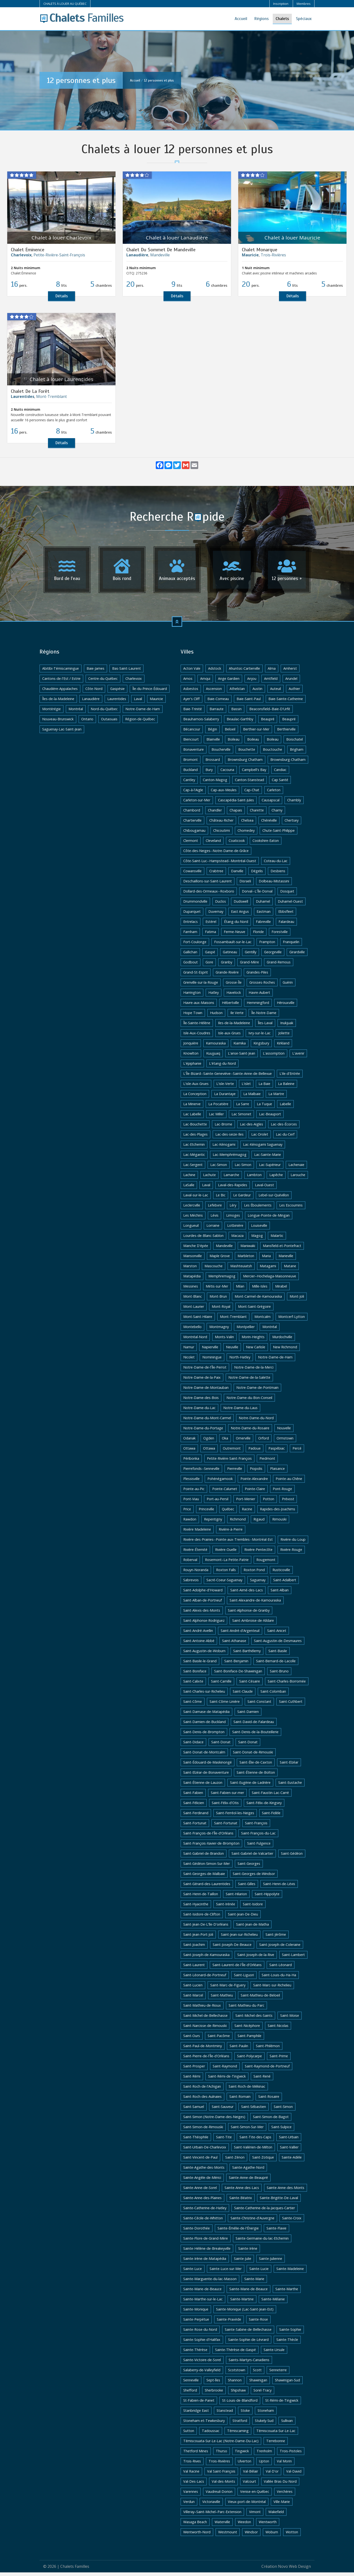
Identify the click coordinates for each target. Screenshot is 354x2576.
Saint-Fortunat (194, 1826)
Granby (226, 965)
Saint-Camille (221, 1685)
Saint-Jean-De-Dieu (243, 1917)
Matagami (268, 1269)
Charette (257, 813)
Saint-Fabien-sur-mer (227, 1796)
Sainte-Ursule (274, 2353)
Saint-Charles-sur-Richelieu (204, 1695)
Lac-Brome (223, 1127)
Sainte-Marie (254, 2282)
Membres (304, 3)
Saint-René (262, 2080)
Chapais (236, 813)
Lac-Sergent (193, 1168)
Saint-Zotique (263, 2161)
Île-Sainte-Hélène (196, 1026)
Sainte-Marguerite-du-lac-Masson (210, 2282)
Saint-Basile (277, 1654)
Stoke (245, 2414)
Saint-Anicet (276, 1634)
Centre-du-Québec (103, 682)
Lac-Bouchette (195, 1127)
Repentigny (213, 1522)
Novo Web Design (294, 2570)
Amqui (205, 682)
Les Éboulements (258, 1208)
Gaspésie (117, 692)
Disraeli (245, 884)
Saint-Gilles (246, 1887)
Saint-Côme (192, 1705)
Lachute (209, 1178)
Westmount (227, 2535)
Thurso (221, 2454)
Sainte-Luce (192, 2272)
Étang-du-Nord (236, 925)
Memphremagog (221, 1279)
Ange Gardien (228, 682)
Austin (257, 692)
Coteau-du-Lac (275, 864)
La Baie (264, 1087)
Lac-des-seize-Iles (229, 1138)
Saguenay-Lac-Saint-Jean (62, 732)
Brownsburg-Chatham (288, 763)
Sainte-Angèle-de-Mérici (202, 2181)
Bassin (236, 712)
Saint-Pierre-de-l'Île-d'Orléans (206, 2059)
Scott (257, 2373)
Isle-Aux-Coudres (196, 1036)
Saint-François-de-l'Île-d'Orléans (208, 1836)
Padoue (254, 1452)
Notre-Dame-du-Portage (203, 1431)
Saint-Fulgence (259, 1847)
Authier (294, 692)
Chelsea (247, 824)
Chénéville (269, 824)
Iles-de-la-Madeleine (234, 1026)
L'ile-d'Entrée (289, 1077)
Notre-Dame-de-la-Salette (249, 1381)
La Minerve (192, 1107)
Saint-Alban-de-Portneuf (202, 1603)
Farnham (190, 935)
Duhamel (263, 905)
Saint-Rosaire (268, 2100)
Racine (247, 1512)
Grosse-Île (234, 986)
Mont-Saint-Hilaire (197, 1320)
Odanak (189, 1441)
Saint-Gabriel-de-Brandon (203, 1857)
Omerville (243, 1441)
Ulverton (244, 2464)
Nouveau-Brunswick (58, 722)
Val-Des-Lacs (193, 2485)
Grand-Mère (249, 965)
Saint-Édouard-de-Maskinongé (207, 1766)
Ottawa (189, 1452)
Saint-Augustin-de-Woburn (204, 1654)
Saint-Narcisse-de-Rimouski (205, 2029)
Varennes (190, 2495)
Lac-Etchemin (194, 1148)
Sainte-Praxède (229, 2323)
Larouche (298, 1178)
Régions (261, 18)
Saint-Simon (283, 2110)
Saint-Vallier (289, 2150)
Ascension (214, 692)
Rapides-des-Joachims (277, 1512)
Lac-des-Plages (195, 1138)
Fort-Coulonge (194, 945)
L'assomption (274, 1057)
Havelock (233, 996)
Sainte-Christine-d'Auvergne (252, 2221)
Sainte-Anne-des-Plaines (202, 2201)
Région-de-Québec (140, 722)
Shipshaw (238, 2394)
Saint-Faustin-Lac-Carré (270, 1796)
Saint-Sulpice (281, 2130)
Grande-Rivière (227, 976)
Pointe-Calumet (224, 1492)
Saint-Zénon (235, 2161)
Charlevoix (133, 682)
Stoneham (266, 2414)
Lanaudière (91, 702)
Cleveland (213, 844)
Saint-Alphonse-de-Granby (249, 1614)
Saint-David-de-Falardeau (253, 1725)
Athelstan (237, 692)
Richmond (238, 1522)
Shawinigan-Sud (287, 2383)
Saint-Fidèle (271, 1816)
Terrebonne (275, 2444)
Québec (228, 1512)
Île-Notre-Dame (263, 1016)
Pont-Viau (191, 1502)
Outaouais (109, 722)
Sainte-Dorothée (196, 2231)
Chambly (294, 803)
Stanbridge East (196, 2414)
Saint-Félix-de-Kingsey (264, 1806)
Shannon (235, 2383)
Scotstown (236, 2373)
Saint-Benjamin (236, 1664)
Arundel (291, 682)
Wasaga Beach (195, 2525)
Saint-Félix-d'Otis (225, 1806)
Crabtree (216, 874)
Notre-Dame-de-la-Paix (202, 1381)
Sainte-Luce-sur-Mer (226, 2272)
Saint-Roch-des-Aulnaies (202, 2100)
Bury (209, 773)
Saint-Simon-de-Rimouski (203, 2130)
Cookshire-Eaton (265, 844)
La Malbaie (252, 1097)
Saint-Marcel (193, 1999)
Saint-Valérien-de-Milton (253, 2150)
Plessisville (191, 1482)
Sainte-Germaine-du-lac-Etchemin (262, 2242)
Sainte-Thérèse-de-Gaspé (235, 2353)
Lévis (214, 1219)
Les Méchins (193, 1219)
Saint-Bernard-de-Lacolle (276, 1664)
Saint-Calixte (193, 1685)
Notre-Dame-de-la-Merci (253, 1371)
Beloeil (230, 732)
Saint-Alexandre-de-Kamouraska (255, 1603)
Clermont (190, 844)
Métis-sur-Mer (217, 1290)
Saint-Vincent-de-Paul (200, 2161)
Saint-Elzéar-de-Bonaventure (206, 1776)
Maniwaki (247, 1249)
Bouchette (246, 753)
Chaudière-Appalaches (60, 692)
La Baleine (286, 1087)
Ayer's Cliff (191, 702)
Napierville (210, 1350)
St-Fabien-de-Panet (198, 2404)
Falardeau (286, 925)
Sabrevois (191, 1583)
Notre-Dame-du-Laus (240, 1411)
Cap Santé (280, 783)
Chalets (282, 18)
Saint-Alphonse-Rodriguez (204, 1624)
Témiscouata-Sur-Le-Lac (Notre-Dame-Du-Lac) (221, 2444)
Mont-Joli (297, 1300)
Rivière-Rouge (291, 1553)
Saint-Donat (221, 1745)
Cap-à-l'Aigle (193, 793)
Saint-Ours (191, 2039)
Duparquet (192, 915)
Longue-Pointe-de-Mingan (269, 1219)
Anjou (251, 682)
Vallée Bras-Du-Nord (280, 2485)
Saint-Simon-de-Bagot (271, 2120)
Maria (266, 1259)
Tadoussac (210, 2434)
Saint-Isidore (253, 1907)
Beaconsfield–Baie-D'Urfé (269, 712)
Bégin (212, 732)
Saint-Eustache (290, 1786)
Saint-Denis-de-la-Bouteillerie (255, 1735)
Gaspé (210, 955)
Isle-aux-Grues (229, 1036)
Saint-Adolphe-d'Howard (203, 1593)
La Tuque (264, 1107)
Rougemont (265, 1563)
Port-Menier (245, 1502)
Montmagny (219, 1330)
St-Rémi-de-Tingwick (281, 2404)
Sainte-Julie (242, 2262)
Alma (272, 672)
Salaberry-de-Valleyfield (201, 2373)
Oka (225, 1441)
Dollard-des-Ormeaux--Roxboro (208, 895)
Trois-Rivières (273, 255)
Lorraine (212, 1229)
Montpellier (246, 1330)
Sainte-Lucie (259, 2272)
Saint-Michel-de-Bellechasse (205, 2019)
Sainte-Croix (291, 2221)
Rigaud (259, 1522)
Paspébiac (276, 1452)
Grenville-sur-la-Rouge (200, 986)
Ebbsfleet (285, 915)
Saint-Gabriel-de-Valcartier (252, 1857)
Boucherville (221, 753)
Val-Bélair (250, 2475)
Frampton (267, 945)
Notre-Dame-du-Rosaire (250, 1431)
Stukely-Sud (264, 2424)
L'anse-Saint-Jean (241, 1057)
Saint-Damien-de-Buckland (204, 1725)
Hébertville (230, 1006)
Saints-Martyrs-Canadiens (249, 2363)
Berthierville (286, 732)
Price (187, 1512)
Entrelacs (190, 925)
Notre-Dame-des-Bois (201, 1401)
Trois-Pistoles (291, 2454)
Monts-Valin (224, 1340)
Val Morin (284, 2464)
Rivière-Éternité (195, 1553)
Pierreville (234, 1472)
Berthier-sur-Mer (256, 732)
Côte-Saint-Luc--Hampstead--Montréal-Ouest (219, 864)
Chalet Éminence (27, 249)
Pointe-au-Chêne (289, 1482)
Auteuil (275, 692)
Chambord (191, 813)
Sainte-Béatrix (240, 2201)
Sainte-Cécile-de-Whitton (203, 2221)
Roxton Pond (254, 1573)
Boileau (233, 743)
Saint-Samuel (193, 2110)
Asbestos (190, 692)
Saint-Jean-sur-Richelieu (239, 1938)
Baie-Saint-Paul (249, 702)
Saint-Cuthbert (290, 1705)
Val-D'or (272, 2475)
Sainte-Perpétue (196, 2323)
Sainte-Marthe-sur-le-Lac (203, 2302)
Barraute (217, 712)
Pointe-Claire (255, 1492)
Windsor (251, 2535)
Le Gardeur (242, 1198)
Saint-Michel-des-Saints (253, 2019)
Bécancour (191, 732)
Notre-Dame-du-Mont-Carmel (207, 1421)
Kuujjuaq (213, 1057)
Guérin (288, 986)
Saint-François (256, 1826)
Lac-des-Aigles (251, 1127)
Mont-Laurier (193, 1310)
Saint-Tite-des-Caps (255, 2140)
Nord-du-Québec (104, 712)
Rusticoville (281, 1573)
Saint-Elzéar (289, 1766)
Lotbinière (235, 1229)
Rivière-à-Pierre (231, 1533)
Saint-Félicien (193, 1806)
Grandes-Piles (257, 976)
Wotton (292, 2535)
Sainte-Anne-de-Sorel (200, 2191)
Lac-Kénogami (223, 1148)
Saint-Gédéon (292, 1857)
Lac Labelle (192, 1117)
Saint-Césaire (249, 1685)
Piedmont (267, 1462)
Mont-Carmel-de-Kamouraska (258, 1300)
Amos (187, 682)
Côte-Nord (93, 692)
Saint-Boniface (194, 1674)
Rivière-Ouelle (226, 1553)
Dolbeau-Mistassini (274, 884)
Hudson (216, 1016)
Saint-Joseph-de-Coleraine (279, 1948)
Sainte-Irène (247, 2252)
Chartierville (192, 824)
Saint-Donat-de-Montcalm (204, 1755)
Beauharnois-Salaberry (201, 722)
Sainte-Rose (258, 2323)
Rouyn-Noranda (195, 1573)
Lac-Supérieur (270, 1168)
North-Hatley (239, 1360)
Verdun (189, 2505)
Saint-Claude (243, 1695)
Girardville (297, 955)
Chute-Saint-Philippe (278, 834)
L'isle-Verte (225, 1087)
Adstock (214, 672)
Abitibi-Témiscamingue (60, 672)
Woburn (272, 2535)
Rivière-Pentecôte (258, 1553)
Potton (268, 1502)
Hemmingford (258, 1006)
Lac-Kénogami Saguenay (262, 1148)
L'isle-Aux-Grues (196, 1087)
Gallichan (190, 955)
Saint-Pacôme (219, 2039)
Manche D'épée (195, 1249)
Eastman (264, 915)
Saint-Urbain (289, 2140)
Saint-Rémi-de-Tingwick (227, 2080)
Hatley (213, 996)
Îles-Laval (265, 1026)
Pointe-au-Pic (193, 1492)
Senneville (191, 2383)
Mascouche (213, 1269)
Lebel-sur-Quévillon (274, 1198)
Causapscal (270, 803)
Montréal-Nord (195, 1340)
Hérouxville (285, 1006)
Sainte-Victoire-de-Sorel (202, 2363)
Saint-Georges (249, 1867)
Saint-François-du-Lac (258, 1836)
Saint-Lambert (293, 1958)
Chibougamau (194, 834)
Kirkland (283, 1046)
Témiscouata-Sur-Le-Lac (275, 2434)
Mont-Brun (218, 1300)
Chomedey (246, 834)
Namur (188, 1350)
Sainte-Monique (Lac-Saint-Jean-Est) (244, 2312)
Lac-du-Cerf (285, 1138)
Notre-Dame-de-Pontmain (257, 1391)
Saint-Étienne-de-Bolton (256, 1776)
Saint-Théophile (195, 2140)
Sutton (188, 2434)
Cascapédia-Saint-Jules (236, 803)
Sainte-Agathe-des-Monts (204, 2171)
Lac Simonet (241, 1117)
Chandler (215, 813)
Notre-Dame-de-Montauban (206, 1391)
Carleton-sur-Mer (196, 803)
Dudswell (241, 905)
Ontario (87, 722)
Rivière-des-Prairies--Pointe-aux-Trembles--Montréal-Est (228, 1543)
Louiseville (259, 1229)
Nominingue (212, 1360)
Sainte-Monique (195, 2312)
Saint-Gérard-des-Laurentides (206, 1887)
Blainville (213, 743)
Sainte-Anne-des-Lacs (242, 2191)
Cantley (189, 783)
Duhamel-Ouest (290, 905)
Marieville (286, 1259)
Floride (258, 935)
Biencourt (191, 743)
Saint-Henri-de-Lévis (279, 1887)
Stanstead (225, 2414)
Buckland (190, 773)
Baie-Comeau (218, 702)
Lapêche (276, 1178)
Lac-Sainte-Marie (267, 1158)
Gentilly (250, 955)
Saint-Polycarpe (249, 2059)
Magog (257, 1239)
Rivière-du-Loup (293, 1543)
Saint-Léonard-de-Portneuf (204, 1978)
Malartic (277, 1239)
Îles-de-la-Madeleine (58, 702)
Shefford (190, 2394)
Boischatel (294, 743)
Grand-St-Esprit (195, 976)
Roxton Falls (226, 1573)
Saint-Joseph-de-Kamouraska (206, 1958)
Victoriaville (211, 2505)
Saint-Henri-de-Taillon (200, 1897)
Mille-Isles (259, 1290)
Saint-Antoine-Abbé (198, 1644)
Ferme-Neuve (234, 935)
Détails (61, 296)
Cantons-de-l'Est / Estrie (61, 682)
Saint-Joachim (194, 1948)
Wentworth (268, 2525)
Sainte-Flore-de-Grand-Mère (205, 2242)
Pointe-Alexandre (254, 1482)
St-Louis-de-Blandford (240, 2404)
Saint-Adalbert (284, 1583)
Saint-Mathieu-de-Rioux (202, 2009)
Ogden (208, 1441)
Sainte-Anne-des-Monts (285, 2191)
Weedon (244, 2525)
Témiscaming (238, 2434)
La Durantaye (225, 1097)
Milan (240, 1290)
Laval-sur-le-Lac (195, 1198)
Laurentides (116, 702)
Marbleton (246, 1259)
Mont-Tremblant (51, 396)
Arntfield (271, 682)
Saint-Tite (224, 2140)
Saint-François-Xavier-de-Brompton (211, 1847)
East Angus (240, 915)
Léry (233, 1208)
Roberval (190, 1563)
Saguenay (258, 1583)
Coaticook (237, 844)
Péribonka (191, 1462)
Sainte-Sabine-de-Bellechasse (248, 2333)
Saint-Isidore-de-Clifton (201, 1917)
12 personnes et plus (159, 80)
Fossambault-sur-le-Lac (233, 945)
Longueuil (191, 1229)
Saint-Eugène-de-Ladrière (250, 1786)
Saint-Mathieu (222, 1999)
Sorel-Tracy (262, 2394)
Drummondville (195, 905)
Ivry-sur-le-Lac (259, 1036)
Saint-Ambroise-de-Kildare (253, 1624)
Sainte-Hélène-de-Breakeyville (207, 2252)
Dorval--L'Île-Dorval (257, 895)
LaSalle (188, 1188)
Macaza (237, 1239)
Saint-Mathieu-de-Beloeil (260, 1999)
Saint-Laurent (194, 1968)
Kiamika (239, 1046)
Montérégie (51, 712)
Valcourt (249, 2485)
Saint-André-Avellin (198, 1634)
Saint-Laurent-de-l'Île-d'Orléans (237, 1968)
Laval (138, 702)
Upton (264, 2464)
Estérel (210, 925)
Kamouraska (216, 1046)
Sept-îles (213, 2383)
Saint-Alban (280, 1593)
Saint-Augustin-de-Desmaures (278, 1644)
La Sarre (242, 1107)
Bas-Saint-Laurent (126, 672)
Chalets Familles (74, 2570)
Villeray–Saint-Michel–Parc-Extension (212, 2515)
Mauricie (156, 702)
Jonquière (190, 1046)
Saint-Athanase (234, 1644)
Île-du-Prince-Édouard (149, 692)
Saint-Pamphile (249, 2039)
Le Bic (220, 1198)
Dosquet (287, 895)
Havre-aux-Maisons (198, 1006)
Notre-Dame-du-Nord (256, 1421)
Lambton (254, 1178)
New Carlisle (255, 1350)
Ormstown (285, 1441)
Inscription (280, 3)
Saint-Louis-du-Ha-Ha (279, 1978)
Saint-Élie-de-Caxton (255, 1766)
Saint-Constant (259, 1705)
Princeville (206, 1512)
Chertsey (292, 824)
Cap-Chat (251, 793)
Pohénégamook (220, 1482)
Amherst (290, 672)
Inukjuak (286, 1026)
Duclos (220, 905)
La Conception (194, 1097)
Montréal (75, 712)
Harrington (192, 996)
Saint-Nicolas (278, 2029)
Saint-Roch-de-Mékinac (247, 2090)
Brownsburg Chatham (245, 763)
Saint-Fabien (193, 1796)
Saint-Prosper (194, 2069)
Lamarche (231, 1178)
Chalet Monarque (259, 249)
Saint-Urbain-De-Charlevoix (204, 2150)
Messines (190, 1290)
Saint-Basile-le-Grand (200, 1664)
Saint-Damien (248, 1715)
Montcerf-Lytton (291, 1320)
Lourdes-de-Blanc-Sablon (203, 1239)
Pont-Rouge (282, 1492)
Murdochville (282, 1340)
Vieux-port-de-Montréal (247, 2505)
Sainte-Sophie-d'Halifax (201, 2343)
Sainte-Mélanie (273, 2302)
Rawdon (189, 1522)
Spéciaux (304, 18)
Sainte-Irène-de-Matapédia (204, 2262)
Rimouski (279, 1522)
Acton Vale (191, 672)
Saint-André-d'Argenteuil (240, 1634)
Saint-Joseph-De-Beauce (232, 1948)
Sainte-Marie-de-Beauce (202, 2292)
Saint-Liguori (244, 1978)
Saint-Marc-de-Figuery (227, 1988)
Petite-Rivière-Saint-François (59, 255)
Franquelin (291, 945)
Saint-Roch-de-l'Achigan (202, 2090)
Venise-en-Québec (254, 2495)
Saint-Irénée (225, 1907)
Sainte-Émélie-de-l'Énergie (238, 2231)
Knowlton (190, 1057)
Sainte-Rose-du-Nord (200, 2333)
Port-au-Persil (217, 1502)
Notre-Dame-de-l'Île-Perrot (204, 1371)
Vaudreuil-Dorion (219, 2495)
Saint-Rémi (191, 2080)
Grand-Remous (279, 965)
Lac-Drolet (259, 1138)
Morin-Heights (253, 1340)
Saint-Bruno (279, 1674)
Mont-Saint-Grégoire (254, 1310)
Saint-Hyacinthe (195, 1907)
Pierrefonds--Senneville (201, 1472)
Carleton (273, 793)
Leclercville (191, 1208)
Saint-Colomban (273, 1695)
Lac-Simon (218, 1168)
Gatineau (230, 955)
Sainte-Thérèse (195, 2353)
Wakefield (276, 2515)
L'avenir (298, 1057)
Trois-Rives (192, 2464)
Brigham (296, 753)
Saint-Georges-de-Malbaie (204, 1877)
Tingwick (242, 2454)
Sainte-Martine (242, 2302)
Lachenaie (296, 1168)
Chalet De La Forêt (30, 391)
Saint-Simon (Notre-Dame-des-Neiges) (214, 2120)
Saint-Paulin (239, 2049)
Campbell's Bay (254, 773)
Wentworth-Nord (197, 2535)
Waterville (222, 2525)
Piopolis (256, 1472)
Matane (290, 1269)
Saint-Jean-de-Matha (252, 1928)
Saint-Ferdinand (195, 1816)
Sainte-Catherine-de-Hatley (204, 2211)
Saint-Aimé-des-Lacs (246, 1593)
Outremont (232, 1452)
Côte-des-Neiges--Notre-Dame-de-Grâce (216, 854)
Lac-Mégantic (194, 1158)
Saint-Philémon (268, 2049)
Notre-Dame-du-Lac (199, 1411)
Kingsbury (261, 1046)
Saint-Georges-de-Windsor (254, 1877)
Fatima (210, 935)
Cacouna (227, 773)
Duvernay (215, 915)
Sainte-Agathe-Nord (248, 2171)
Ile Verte (237, 1016)
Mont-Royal (221, 1310)
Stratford (239, 2424)
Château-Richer (221, 824)
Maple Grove (220, 1259)
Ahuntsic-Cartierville (244, 672)
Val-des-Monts (223, 2485)
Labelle (285, 1107)
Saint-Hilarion (236, 1897)
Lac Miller (216, 1117)
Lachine (189, 1178)
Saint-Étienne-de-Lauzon (202, 1786)
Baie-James (95, 672)
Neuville (232, 1350)
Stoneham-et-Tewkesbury (204, 2424)
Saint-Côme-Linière (225, 1705)
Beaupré (267, 722)
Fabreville (263, 925)
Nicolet (189, 1360)
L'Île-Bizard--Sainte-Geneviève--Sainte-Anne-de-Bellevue (227, 1077)
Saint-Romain (240, 2100)
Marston (190, 1269)
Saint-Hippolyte (267, 1897)
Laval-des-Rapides (232, 1188)
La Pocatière (218, 1107)
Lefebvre (215, 1208)
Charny (277, 813)
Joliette (284, 1036)
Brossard (212, 763)
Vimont (255, 2515)
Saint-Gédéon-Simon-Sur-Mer (206, 1867)
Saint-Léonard (280, 1968)
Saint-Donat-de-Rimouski (253, 1755)
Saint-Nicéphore (247, 2029)
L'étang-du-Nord (222, 1067)
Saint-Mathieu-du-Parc (246, 2009)
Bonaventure (193, 753)
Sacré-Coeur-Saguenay (224, 1583)
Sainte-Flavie (276, 2231)
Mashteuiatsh (241, 1269)
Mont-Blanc (192, 1300)
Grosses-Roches (262, 986)
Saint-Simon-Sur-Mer (247, 2130)
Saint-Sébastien (253, 2110)
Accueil (241, 18)
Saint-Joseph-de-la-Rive (255, 1958)
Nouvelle (284, 1431)
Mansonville (192, 1259)
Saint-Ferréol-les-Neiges (235, 1816)
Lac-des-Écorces (284, 1127)
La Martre (276, 1097)
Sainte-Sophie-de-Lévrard (248, 2343)
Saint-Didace (193, 1745)
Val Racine (191, 2475)
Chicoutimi (221, 834)
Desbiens (278, 874)
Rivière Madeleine (197, 1533)
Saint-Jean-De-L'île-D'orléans (205, 1928)
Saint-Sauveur (222, 2110)
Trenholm (264, 2454)
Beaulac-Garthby (240, 722)
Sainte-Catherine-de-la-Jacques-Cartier (264, 2211)
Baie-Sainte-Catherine (285, 702)
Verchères (285, 2495)
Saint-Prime (279, 2059)
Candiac (280, 773)
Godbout (190, 965)
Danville (237, 874)
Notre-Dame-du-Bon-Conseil (249, 1401)
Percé (297, 1452)
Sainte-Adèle (292, 2161)
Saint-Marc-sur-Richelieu (272, 1988)
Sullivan (287, 2424)
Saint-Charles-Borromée (287, 1685)
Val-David (293, 2475)
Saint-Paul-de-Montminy (202, 2049)
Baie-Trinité (192, 712)
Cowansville (192, 874)
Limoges (233, 1219)
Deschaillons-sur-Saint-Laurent (207, 884)
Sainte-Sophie (290, 2333)
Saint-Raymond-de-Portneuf (267, 2069)
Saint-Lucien (193, 1988)
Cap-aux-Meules (224, 793)
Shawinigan (258, 2383)
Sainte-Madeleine (290, 2272)
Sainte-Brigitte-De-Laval (279, 2201)
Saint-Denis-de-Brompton (204, 1735)
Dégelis (257, 874)
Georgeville (273, 955)
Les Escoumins (291, 1208)
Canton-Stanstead (249, 783)
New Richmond (285, 1350)
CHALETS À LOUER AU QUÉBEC (65, 3)
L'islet (246, 1087)
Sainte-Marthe (286, 2292)
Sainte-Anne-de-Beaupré (248, 2181)
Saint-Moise (289, 2019)
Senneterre (278, 2373)
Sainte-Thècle (287, 2343)
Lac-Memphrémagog (229, 1158)
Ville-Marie (281, 2505)
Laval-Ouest (264, 1188)
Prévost (288, 1502)
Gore (209, 965)
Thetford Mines (195, 2454)
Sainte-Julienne (270, 2262)
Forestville (280, 935)
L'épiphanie (192, 1067)
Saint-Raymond (225, 2069)
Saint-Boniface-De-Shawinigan (238, 1674)
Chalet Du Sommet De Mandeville (161, 249)
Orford (263, 1441)
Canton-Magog (215, 783)
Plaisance (277, 1472)
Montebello (192, 1330)
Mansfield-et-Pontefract (282, 1249)
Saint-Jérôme (276, 1938)
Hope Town (192, 1016)
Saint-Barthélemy (247, 1654)
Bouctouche (272, 753)
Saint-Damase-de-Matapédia (206, 1715)
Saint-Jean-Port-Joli (198, 1938)
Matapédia (192, 1279)
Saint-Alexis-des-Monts (201, 1614)
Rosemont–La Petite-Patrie (227, 1563)
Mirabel (281, 1290)
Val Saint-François (221, 2475)
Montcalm (262, 1320)
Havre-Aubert (259, 996)
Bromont (190, 763)
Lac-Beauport (270, 1117)
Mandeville (160, 255)
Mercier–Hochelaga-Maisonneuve (269, 1279)
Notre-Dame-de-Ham (142, 712)
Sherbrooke (214, 2394)
